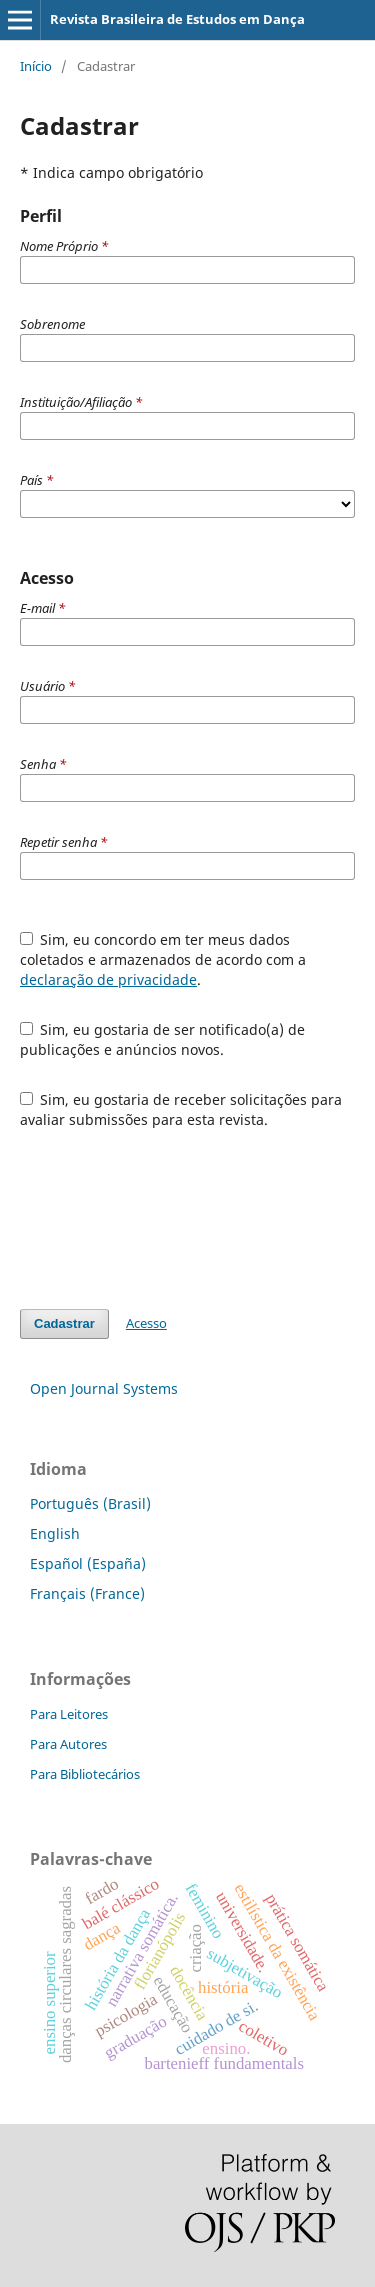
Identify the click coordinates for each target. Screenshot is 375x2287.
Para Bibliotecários (85, 1774)
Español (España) (88, 1563)
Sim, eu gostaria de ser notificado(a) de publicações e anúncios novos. (163, 1039)
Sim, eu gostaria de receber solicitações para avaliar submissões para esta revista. (181, 1109)
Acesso (146, 1323)
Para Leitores (69, 1714)
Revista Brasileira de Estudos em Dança (177, 19)
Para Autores (68, 1744)
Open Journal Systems (104, 1388)
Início (36, 66)
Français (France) (87, 1593)
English (55, 1533)
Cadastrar (64, 1323)
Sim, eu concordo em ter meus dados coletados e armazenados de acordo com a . (163, 959)
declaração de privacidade (108, 979)
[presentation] (172, 1219)
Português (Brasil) (90, 1503)
